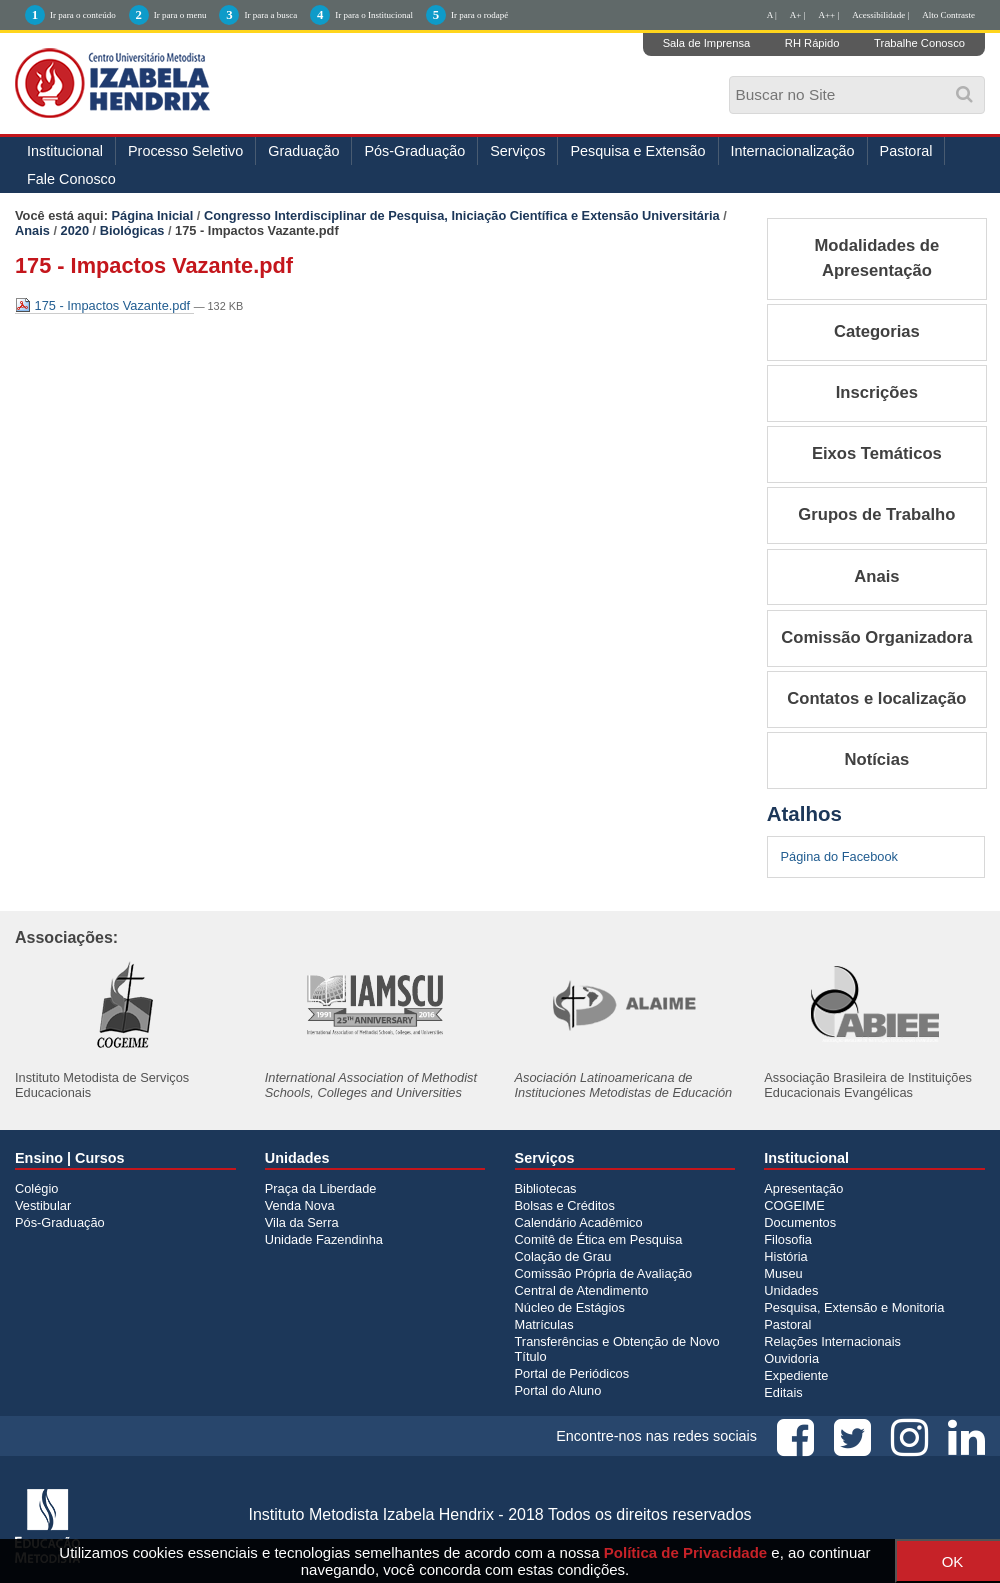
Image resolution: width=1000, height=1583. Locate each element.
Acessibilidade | (880, 15)
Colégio (36, 1188)
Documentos (800, 1222)
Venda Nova (300, 1205)
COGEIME (794, 1205)
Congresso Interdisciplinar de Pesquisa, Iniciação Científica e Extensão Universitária (462, 215)
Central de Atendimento (582, 1290)
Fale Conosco (71, 179)
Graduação (303, 151)
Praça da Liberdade (321, 1188)
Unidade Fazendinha (324, 1239)
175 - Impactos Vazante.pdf (104, 305)
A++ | (829, 15)
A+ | (798, 15)
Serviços (517, 151)
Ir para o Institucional (374, 15)
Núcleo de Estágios (570, 1307)
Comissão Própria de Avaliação (604, 1273)
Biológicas (132, 230)
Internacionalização (793, 151)
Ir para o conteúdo (83, 15)
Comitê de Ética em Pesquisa (599, 1239)
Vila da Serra (302, 1222)
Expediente (796, 1375)
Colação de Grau (563, 1256)
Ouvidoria (791, 1358)
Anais (32, 230)
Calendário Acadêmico (579, 1222)
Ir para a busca (270, 15)
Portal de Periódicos (572, 1373)
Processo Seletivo (185, 151)
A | (772, 15)
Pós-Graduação (414, 151)
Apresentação (803, 1188)
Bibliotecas (546, 1188)
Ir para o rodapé (479, 15)
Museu (783, 1273)
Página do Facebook (839, 856)
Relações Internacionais (832, 1341)
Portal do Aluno (558, 1390)
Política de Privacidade (685, 1552)
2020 (75, 230)
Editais (783, 1392)
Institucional (65, 151)
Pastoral (906, 151)
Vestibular (43, 1205)
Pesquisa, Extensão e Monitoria (854, 1307)
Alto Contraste (948, 15)
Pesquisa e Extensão (637, 151)
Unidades (791, 1290)
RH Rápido (812, 43)
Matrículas (544, 1324)
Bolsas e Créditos (565, 1205)
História (785, 1256)
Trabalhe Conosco (919, 43)
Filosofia (788, 1239)
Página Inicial (153, 215)
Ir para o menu (180, 15)
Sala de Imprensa (707, 43)
